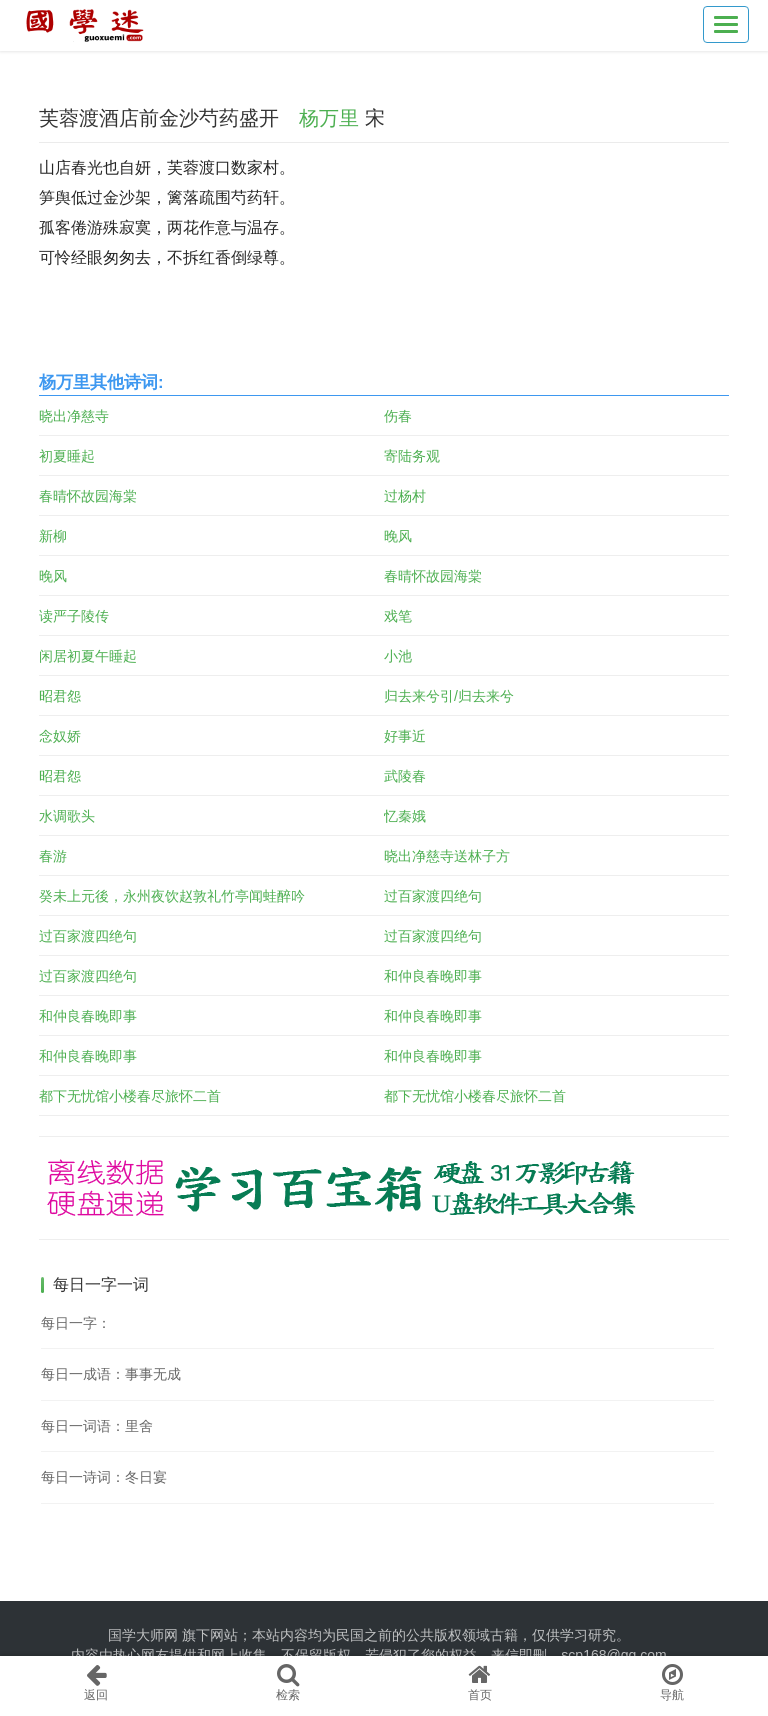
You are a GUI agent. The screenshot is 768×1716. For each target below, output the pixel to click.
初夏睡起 (67, 456)
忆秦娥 (405, 816)
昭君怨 (60, 696)
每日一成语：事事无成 (111, 1374)
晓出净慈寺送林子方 (447, 856)
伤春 (398, 416)
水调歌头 (67, 816)
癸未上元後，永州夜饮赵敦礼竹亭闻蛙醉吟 (172, 896)
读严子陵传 (74, 616)
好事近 (405, 736)
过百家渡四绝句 (433, 896)
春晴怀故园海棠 (88, 496)
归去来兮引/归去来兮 (449, 696)
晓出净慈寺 (74, 416)
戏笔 (398, 616)
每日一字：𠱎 (76, 1323)
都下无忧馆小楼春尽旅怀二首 (130, 1096)
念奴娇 (60, 736)
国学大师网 (143, 1635)
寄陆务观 (412, 456)
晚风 (398, 536)
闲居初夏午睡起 (88, 656)
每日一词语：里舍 (97, 1426)
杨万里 (329, 118)
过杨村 (405, 496)
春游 (53, 856)
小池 (398, 656)
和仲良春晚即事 (433, 976)
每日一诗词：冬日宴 (104, 1477)
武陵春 (405, 776)
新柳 (53, 536)
